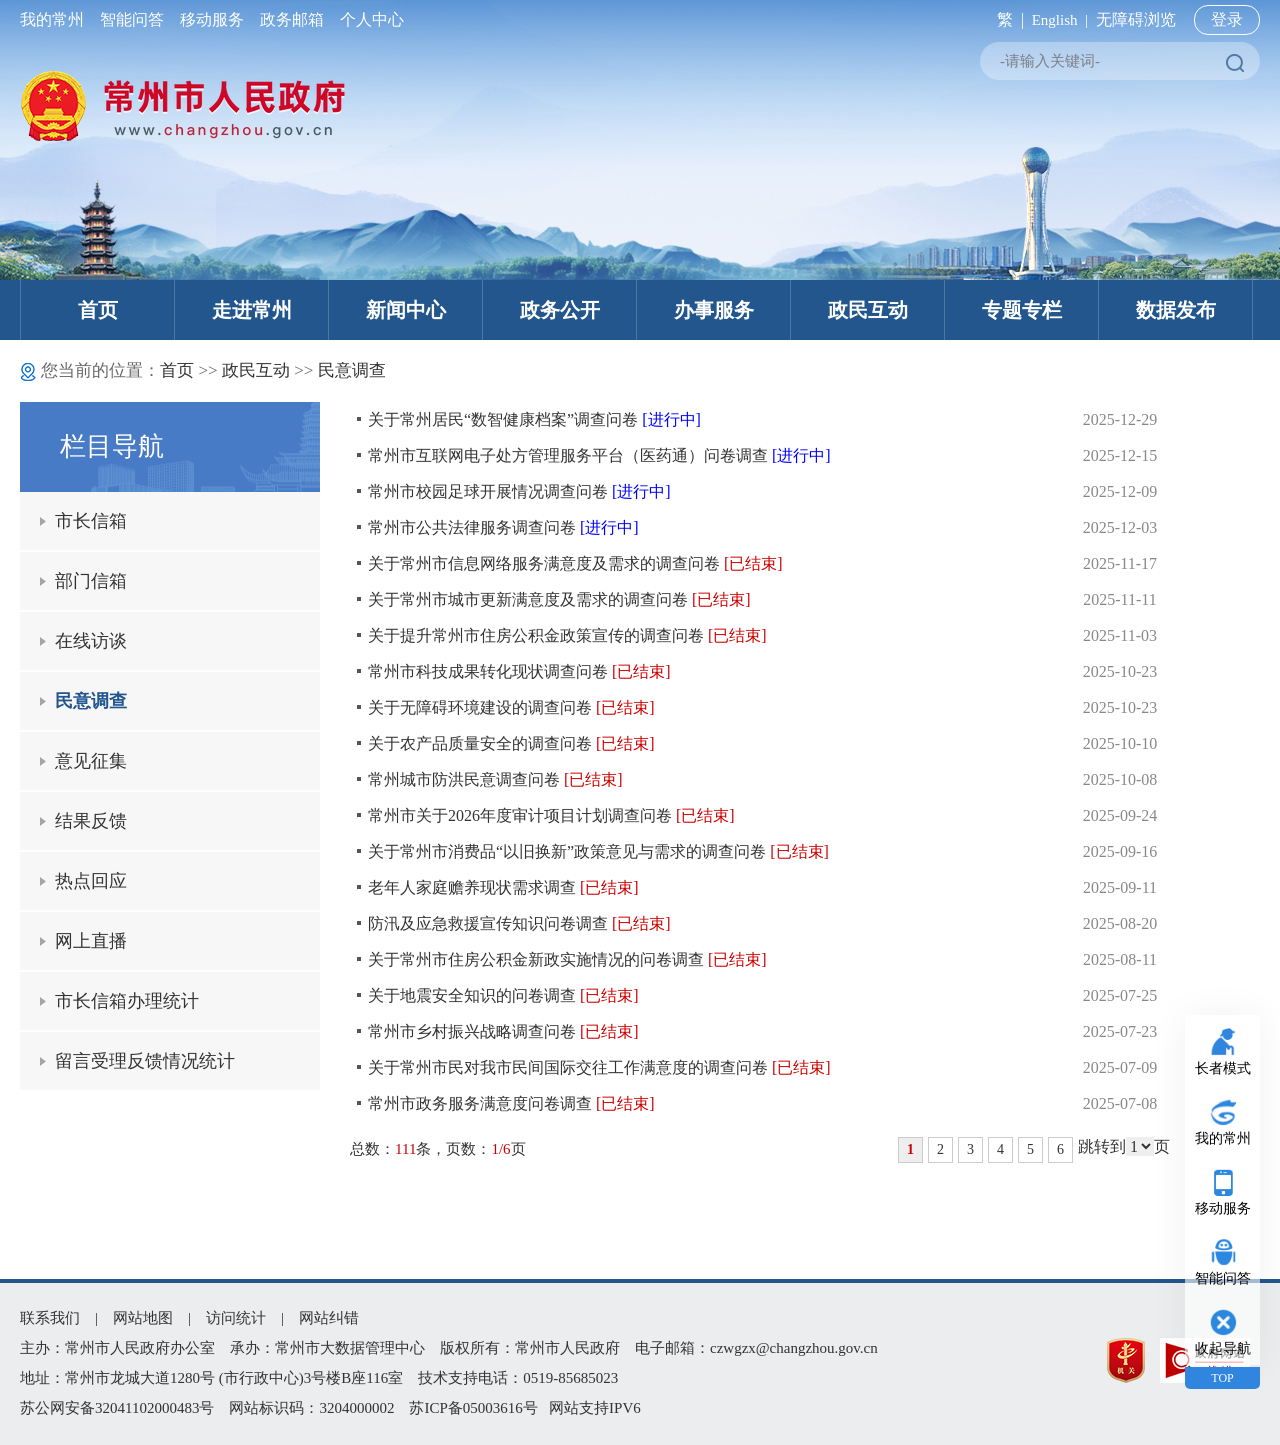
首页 (98, 310)
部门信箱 (91, 581)
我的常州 (56, 19)
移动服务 (212, 19)
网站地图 (143, 1318)
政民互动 (868, 310)
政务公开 (560, 310)
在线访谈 (91, 641)
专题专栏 (1022, 310)
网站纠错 (329, 1318)
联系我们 (50, 1318)
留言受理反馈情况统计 (145, 1061)
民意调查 (352, 370)
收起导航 (1223, 1348)
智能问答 (132, 19)
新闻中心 (406, 310)
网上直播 (91, 941)
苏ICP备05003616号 (473, 1408)
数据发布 (1176, 310)
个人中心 (368, 19)
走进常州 (252, 310)
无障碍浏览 (1136, 19)
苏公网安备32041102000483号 (117, 1408)
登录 (1227, 19)
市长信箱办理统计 (127, 1001)
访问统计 (236, 1318)
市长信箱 (91, 521)
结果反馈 (91, 821)
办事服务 (714, 310)
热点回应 (91, 881)
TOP (1222, 1378)
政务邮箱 (292, 19)
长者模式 (1223, 1068)
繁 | (1006, 19)
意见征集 (91, 761)
